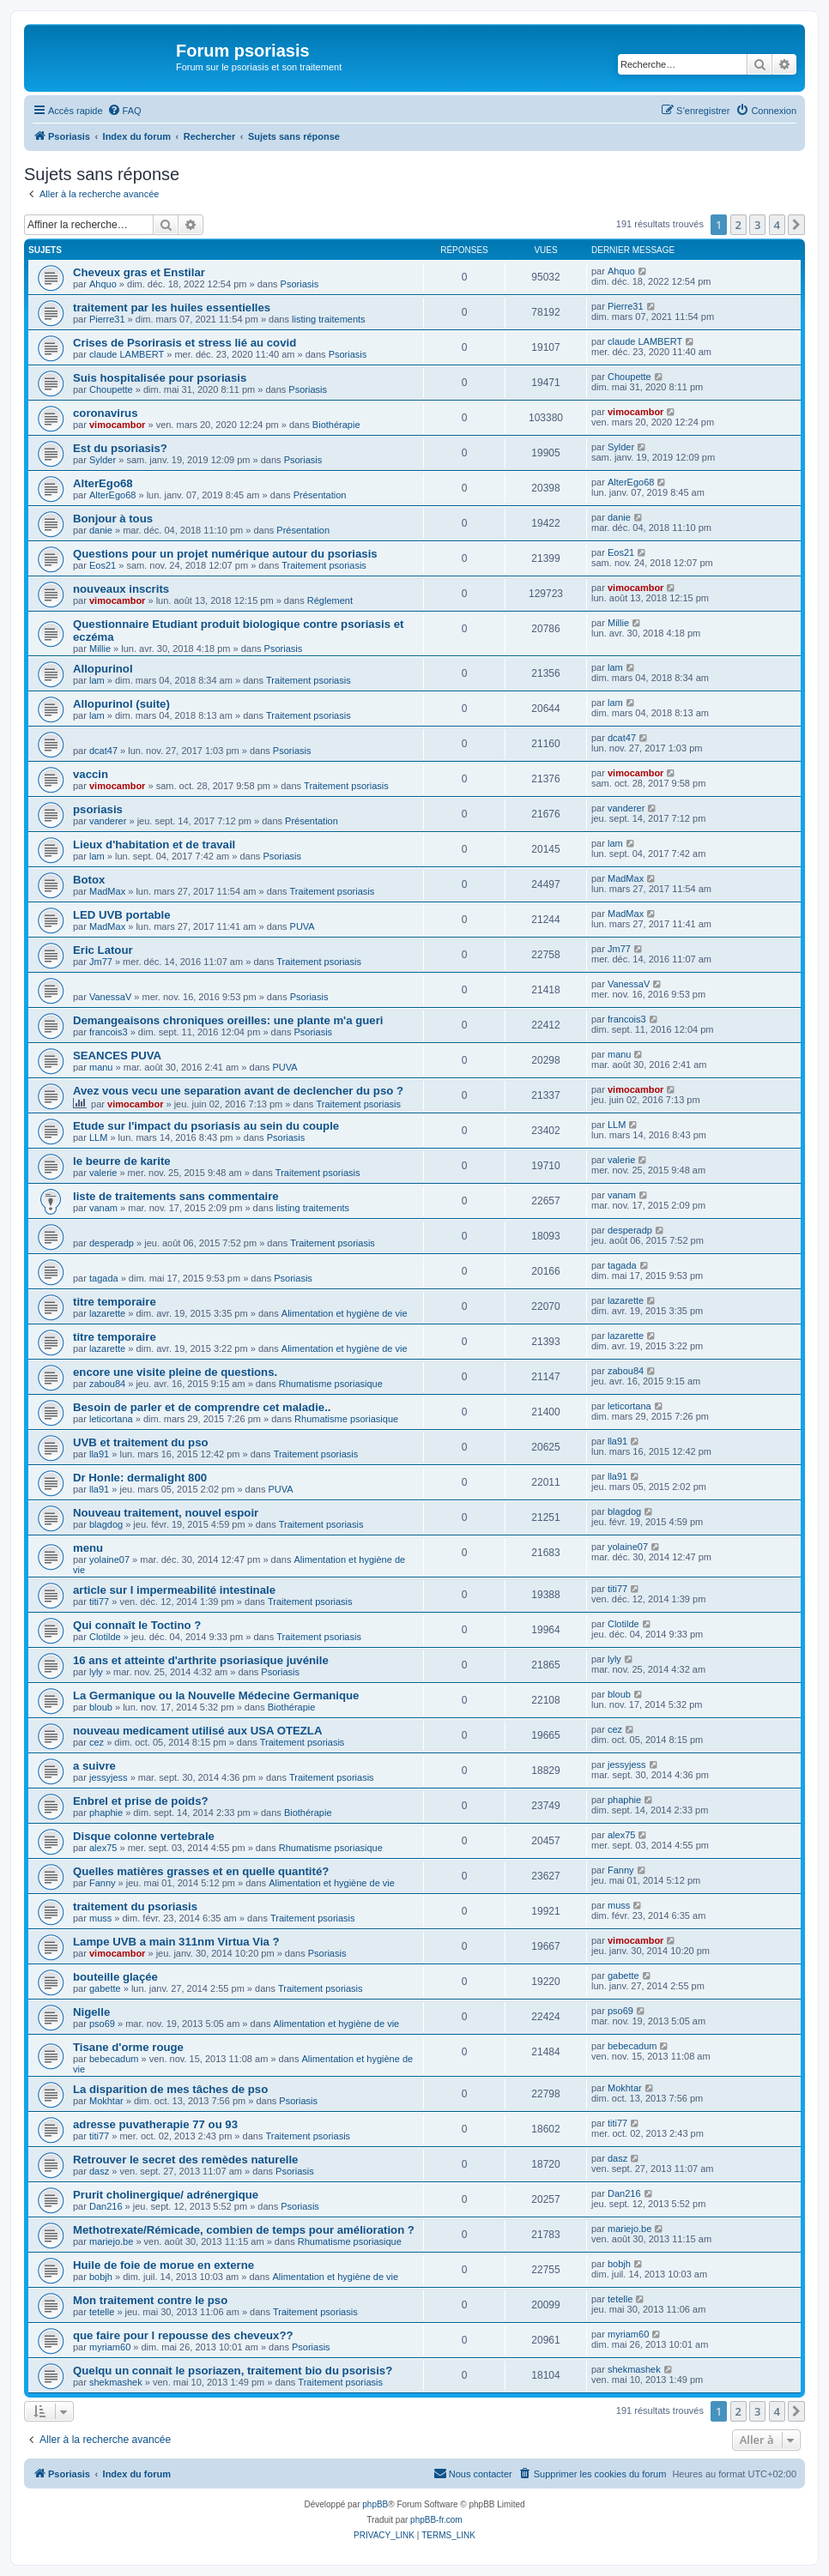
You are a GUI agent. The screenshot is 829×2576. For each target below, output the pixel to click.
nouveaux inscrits (121, 588)
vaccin (90, 774)
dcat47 (103, 750)
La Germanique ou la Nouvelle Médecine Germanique (216, 1695)
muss (100, 1918)
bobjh (100, 2276)
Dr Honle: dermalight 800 (140, 1477)
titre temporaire (114, 1301)
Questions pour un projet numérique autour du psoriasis (225, 553)
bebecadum (114, 2059)
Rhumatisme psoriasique (331, 1383)
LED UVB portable (122, 914)
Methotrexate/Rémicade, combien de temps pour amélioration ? (243, 2229)
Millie (100, 648)
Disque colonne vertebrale (144, 1836)
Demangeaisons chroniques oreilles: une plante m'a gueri (228, 1020)
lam (97, 680)
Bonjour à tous (113, 518)
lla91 (99, 1454)
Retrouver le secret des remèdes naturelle (185, 2159)
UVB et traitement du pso (141, 1442)
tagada (103, 1278)
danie (100, 530)
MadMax (107, 891)
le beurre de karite (122, 1161)
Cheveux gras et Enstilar (139, 272)
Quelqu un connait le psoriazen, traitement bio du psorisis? (232, 2370)
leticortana (111, 1419)
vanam (103, 1208)
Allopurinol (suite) (121, 703)
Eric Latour (103, 950)
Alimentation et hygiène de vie (344, 1313)
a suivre (94, 1765)
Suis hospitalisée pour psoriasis (159, 377)
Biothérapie (336, 424)
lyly (96, 1672)
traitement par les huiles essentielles (171, 307)
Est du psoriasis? (120, 448)
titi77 (99, 1601)
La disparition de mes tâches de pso (170, 2089)
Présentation (320, 495)
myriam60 (109, 2347)
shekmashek (115, 2382)
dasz (99, 2171)
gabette (105, 1988)
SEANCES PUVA (117, 1055)
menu (88, 1547)
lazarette (107, 1313)
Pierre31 (107, 319)
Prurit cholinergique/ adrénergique (165, 2194)
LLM (98, 1137)
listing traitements (329, 319)
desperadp (111, 1243)
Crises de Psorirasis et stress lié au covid (184, 342)
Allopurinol (103, 668)
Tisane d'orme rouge (128, 2047)
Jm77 (100, 961)
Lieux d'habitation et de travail (154, 844)
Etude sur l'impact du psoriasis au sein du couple (206, 1125)
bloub (100, 1707)
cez (96, 1742)
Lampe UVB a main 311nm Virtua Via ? (176, 1941)
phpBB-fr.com (436, 2520)
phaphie (106, 1812)
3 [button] (757, 224)
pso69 (102, 2023)
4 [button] (777, 224)
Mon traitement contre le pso (150, 2300)
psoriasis (98, 809)
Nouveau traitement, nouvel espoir (165, 1512)
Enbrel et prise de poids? (141, 1801)
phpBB (375, 2504)
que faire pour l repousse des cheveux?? (183, 2335)
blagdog (106, 1524)
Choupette (111, 389)
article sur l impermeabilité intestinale (174, 1590)
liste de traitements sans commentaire (176, 1196)
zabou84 (107, 1383)
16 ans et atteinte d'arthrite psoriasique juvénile (201, 1660)
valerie (103, 1172)
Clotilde (105, 1637)
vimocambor (117, 424)
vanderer (107, 821)
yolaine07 (109, 1559)
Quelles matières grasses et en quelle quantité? (201, 1871)
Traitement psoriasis (323, 565)
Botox (89, 879)
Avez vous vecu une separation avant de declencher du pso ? (238, 1090)
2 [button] (738, 224)
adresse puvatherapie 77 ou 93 (155, 2124)
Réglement (330, 600)
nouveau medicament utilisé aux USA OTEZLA (197, 1730)
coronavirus (105, 413)
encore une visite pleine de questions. (175, 1372)
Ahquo (103, 284)
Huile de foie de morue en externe (163, 2265)
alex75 (103, 1848)
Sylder (102, 460)
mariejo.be (111, 2241)
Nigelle (91, 2012)
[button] (796, 224)
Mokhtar (106, 2101)
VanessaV (110, 997)
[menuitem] (124, 110)
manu (101, 1067)
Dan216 (106, 2206)
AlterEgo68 (103, 483)
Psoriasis (300, 284)
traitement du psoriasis (135, 1906)
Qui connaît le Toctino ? (137, 1625)
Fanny (102, 1883)
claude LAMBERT (126, 354)
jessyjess (108, 1777)
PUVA (302, 926)
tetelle (101, 2312)
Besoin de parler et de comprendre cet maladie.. (202, 1407)
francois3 (108, 1032)
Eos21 (102, 565)
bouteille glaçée (115, 1976)
